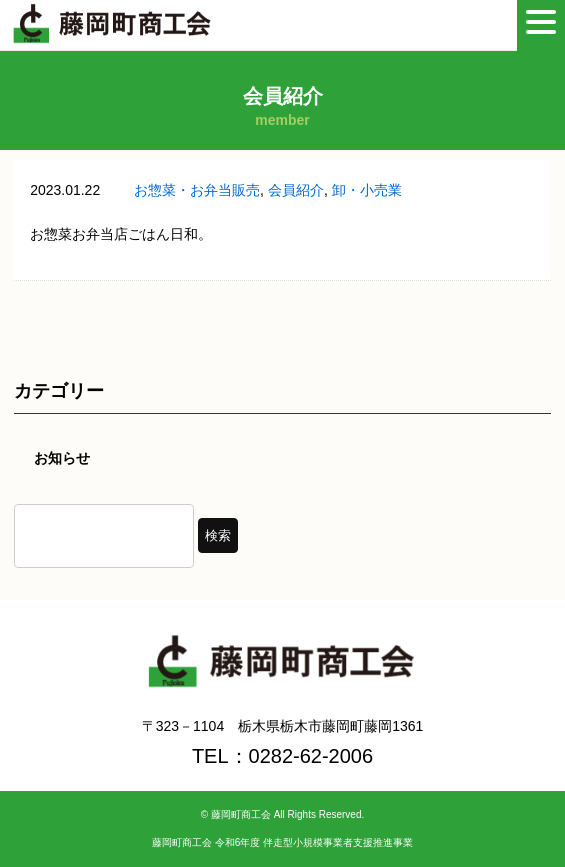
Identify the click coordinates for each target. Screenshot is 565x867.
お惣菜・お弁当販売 (197, 190)
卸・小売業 (367, 190)
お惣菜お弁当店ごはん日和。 (121, 234)
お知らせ (62, 458)
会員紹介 (296, 190)
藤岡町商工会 (241, 814)
